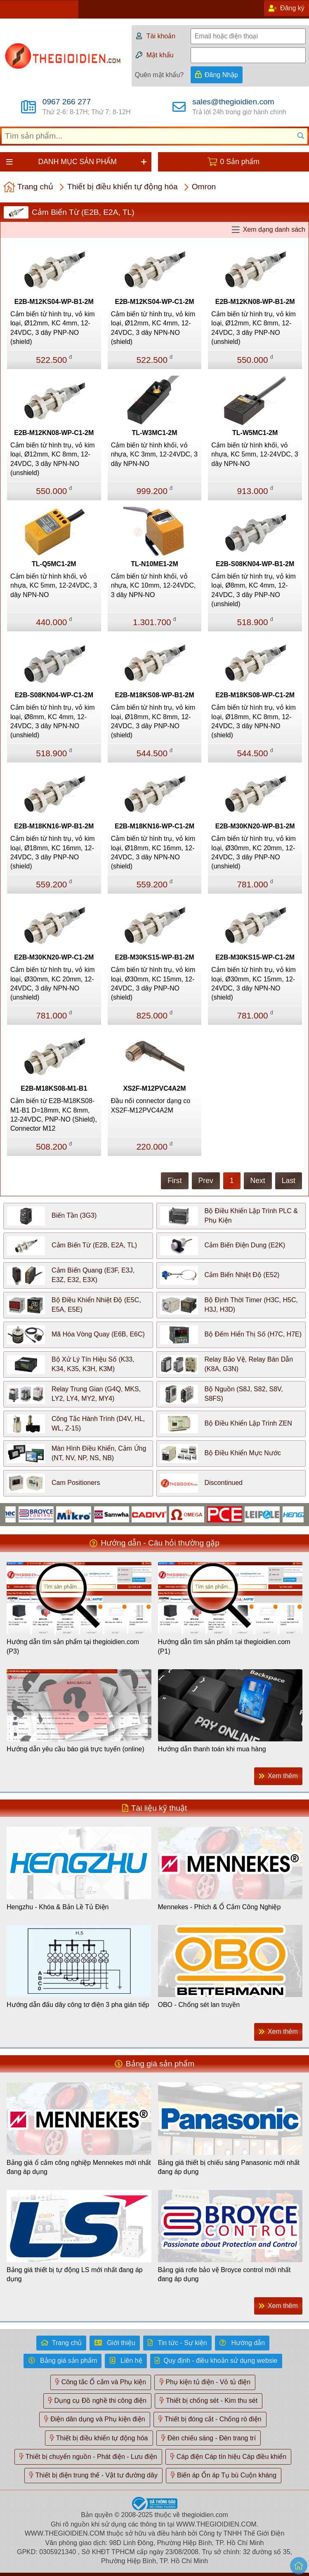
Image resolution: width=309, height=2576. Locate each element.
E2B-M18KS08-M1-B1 (54, 1088)
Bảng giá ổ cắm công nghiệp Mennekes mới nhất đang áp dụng (79, 2167)
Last (288, 1180)
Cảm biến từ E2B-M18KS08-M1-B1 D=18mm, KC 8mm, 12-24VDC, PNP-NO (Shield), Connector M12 (53, 1114)
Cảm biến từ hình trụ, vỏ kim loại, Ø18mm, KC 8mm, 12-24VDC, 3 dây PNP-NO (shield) (153, 721)
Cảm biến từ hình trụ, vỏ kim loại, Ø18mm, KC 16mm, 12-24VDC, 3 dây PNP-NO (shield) (52, 852)
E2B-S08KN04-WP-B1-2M (255, 563)
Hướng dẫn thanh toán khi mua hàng (212, 1749)
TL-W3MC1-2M (154, 432)
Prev (205, 1180)
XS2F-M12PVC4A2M (154, 1088)
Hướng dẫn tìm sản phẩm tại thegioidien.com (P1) (224, 1646)
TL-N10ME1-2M (154, 563)
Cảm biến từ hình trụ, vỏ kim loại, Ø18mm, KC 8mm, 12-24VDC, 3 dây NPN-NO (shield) (253, 721)
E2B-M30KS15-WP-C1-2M (255, 957)
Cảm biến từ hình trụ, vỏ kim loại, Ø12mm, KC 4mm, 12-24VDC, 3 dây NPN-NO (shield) (153, 328)
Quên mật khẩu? (159, 74)
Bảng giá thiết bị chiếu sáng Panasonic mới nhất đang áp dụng (229, 2167)
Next (257, 1180)
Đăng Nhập (221, 74)
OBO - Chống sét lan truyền (199, 2004)
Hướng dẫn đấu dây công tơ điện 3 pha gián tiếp (78, 2004)
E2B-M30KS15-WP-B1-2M (154, 957)
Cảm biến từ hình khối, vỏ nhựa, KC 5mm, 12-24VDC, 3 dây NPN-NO (254, 454)
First (174, 1180)
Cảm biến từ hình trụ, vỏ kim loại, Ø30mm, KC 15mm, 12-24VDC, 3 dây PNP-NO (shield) (153, 983)
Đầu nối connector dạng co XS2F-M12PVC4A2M (151, 1105)
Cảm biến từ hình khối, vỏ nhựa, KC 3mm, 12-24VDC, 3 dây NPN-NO (154, 454)
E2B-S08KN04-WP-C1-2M (54, 695)
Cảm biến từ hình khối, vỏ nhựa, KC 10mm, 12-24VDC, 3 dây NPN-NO (153, 585)
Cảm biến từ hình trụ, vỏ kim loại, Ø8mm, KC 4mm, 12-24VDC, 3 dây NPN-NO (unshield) (52, 721)
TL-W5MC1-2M (255, 432)
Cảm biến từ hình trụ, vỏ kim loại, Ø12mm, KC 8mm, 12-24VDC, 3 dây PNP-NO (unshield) (253, 328)
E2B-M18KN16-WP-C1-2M (154, 826)
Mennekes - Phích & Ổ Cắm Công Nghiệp (219, 1906)
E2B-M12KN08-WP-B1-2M (255, 301)
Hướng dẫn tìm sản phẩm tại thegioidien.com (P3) (73, 1646)
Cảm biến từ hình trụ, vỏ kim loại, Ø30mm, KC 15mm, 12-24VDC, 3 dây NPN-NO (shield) (253, 983)
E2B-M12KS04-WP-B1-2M (54, 301)
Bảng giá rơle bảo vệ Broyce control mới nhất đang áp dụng (224, 2274)
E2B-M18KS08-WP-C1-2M (255, 695)
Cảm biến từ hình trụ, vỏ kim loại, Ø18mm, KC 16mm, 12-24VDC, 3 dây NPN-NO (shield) (153, 852)
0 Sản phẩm (239, 162)
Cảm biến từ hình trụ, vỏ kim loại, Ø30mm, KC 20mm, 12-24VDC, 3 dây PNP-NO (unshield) (253, 852)
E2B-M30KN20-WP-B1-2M (255, 826)
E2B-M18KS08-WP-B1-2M (154, 695)
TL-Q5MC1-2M (54, 563)
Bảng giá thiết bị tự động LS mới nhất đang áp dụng (75, 2274)
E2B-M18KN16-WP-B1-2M (54, 826)
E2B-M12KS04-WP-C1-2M (154, 301)
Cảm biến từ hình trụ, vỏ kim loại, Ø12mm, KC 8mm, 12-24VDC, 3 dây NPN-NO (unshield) (52, 459)
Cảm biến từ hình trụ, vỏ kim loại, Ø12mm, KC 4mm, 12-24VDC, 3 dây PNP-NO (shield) (52, 328)
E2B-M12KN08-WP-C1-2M (54, 432)
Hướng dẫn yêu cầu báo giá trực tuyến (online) (75, 1749)
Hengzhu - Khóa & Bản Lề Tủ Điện (58, 1906)
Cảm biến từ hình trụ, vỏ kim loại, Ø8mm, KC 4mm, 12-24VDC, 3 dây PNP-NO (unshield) (253, 590)
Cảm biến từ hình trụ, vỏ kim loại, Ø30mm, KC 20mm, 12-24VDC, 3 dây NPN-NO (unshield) (52, 983)
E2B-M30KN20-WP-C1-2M (54, 957)
